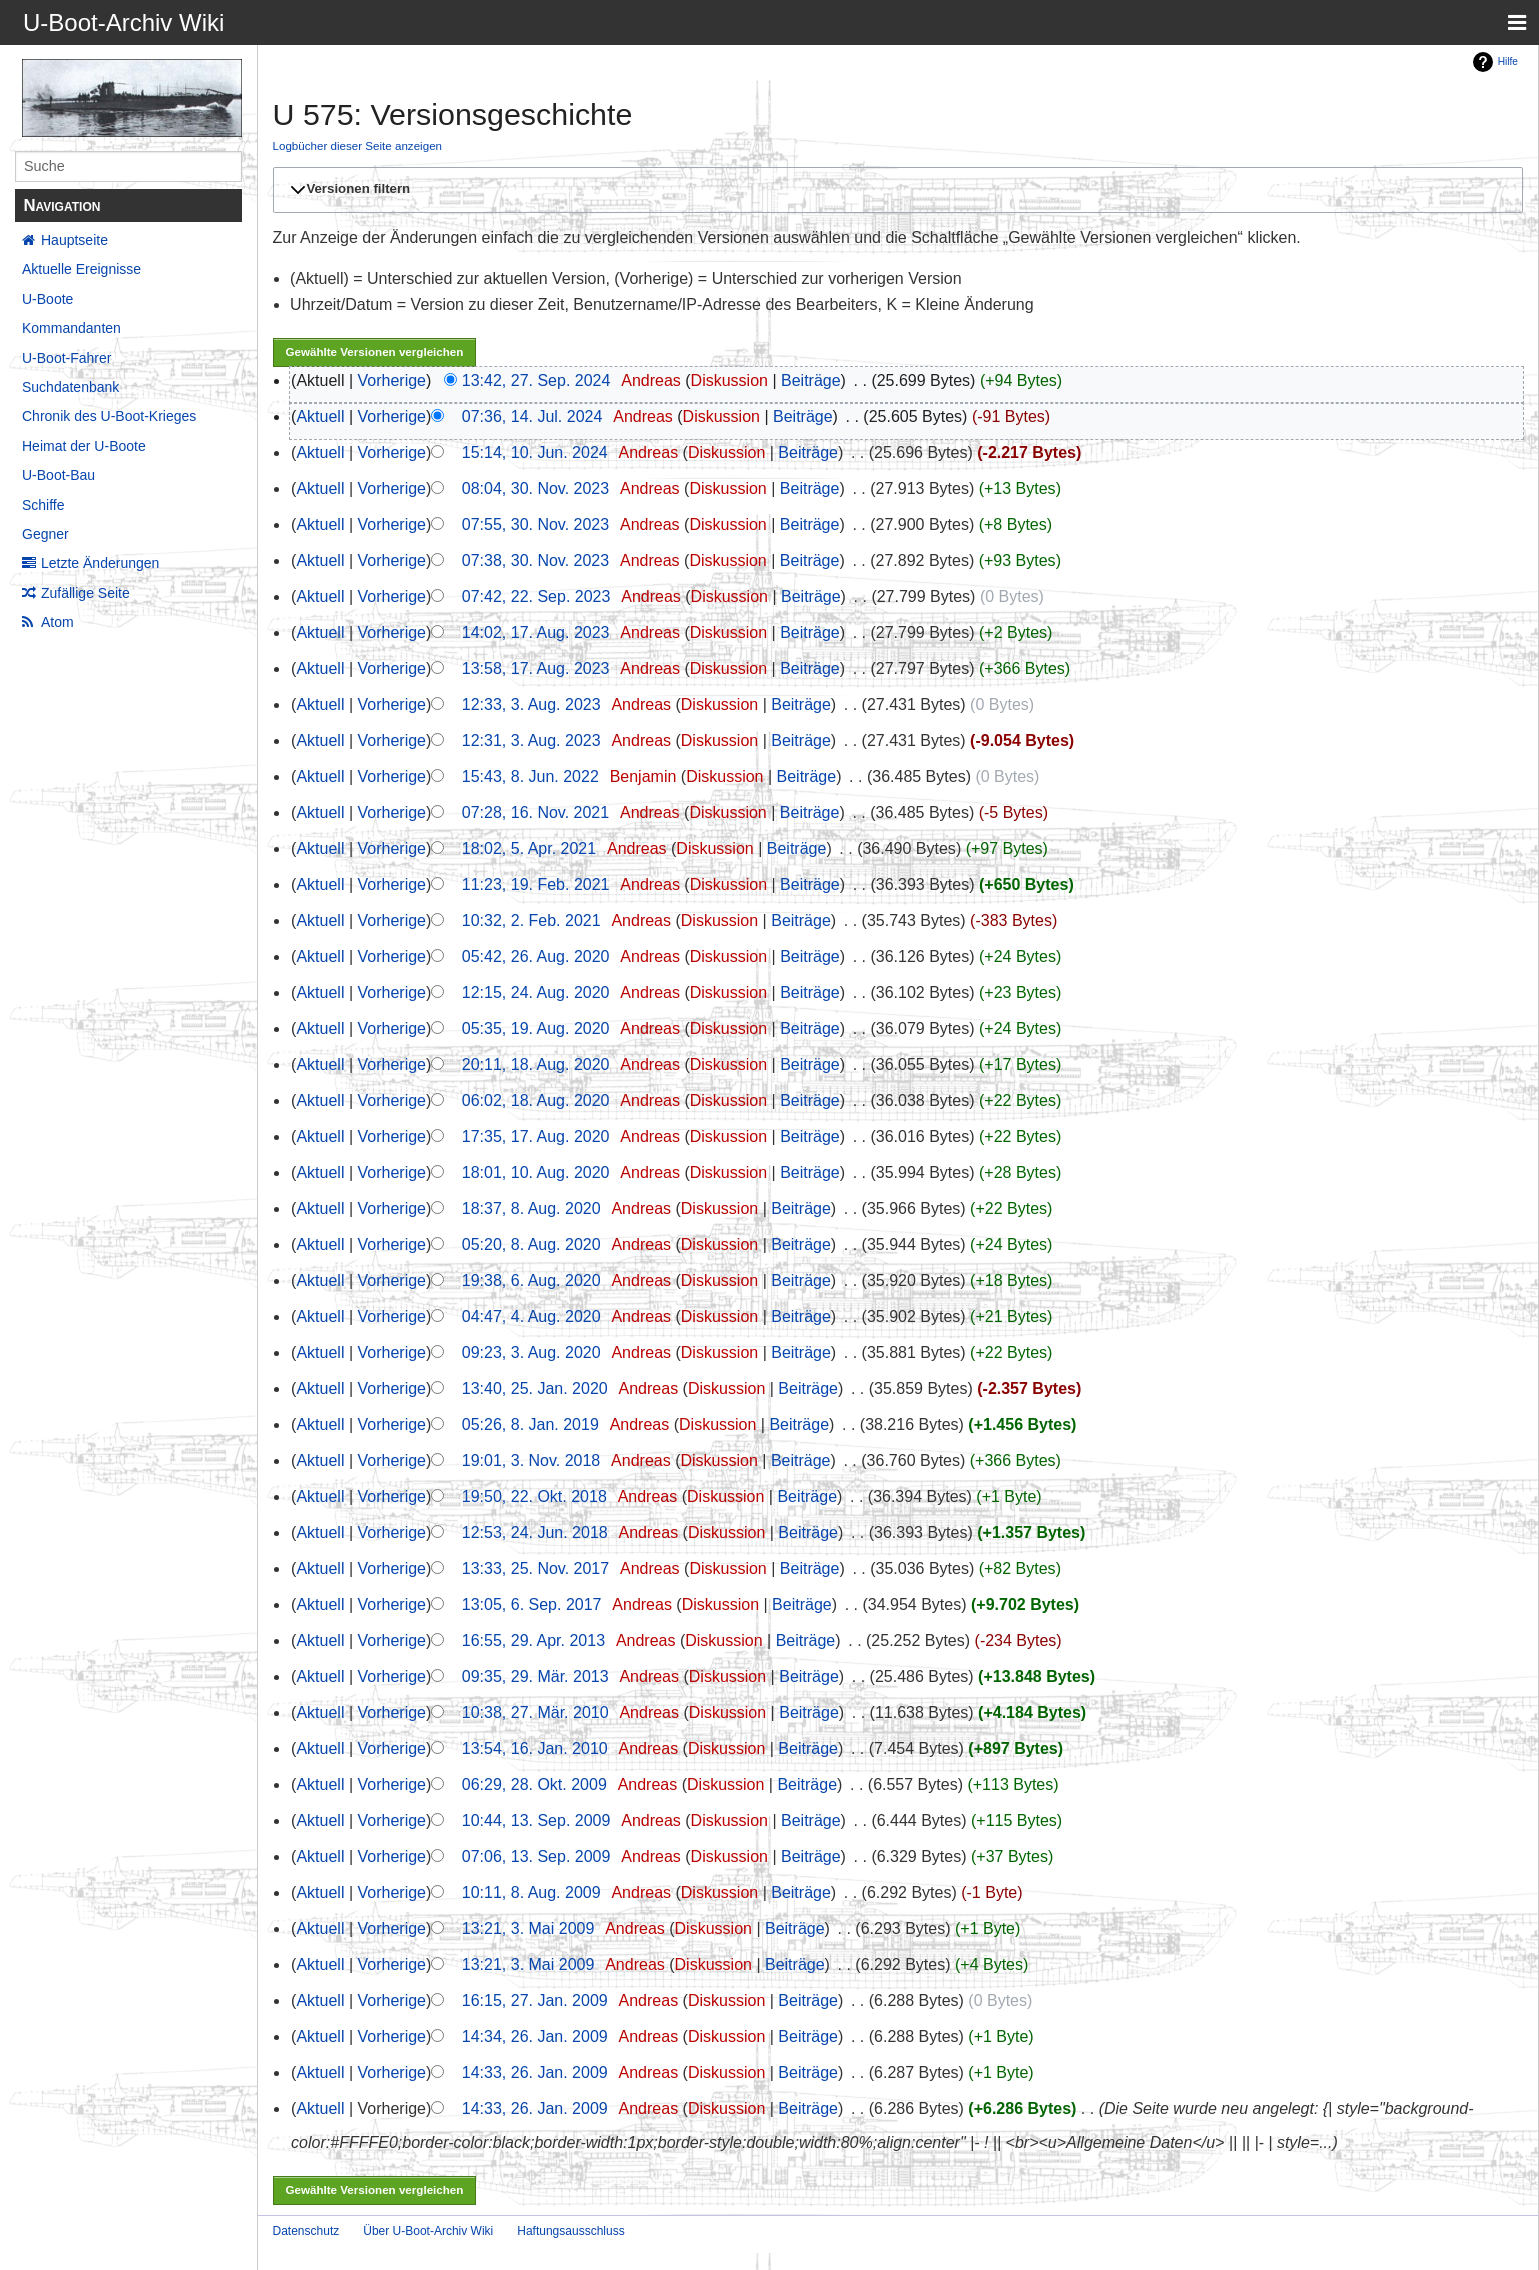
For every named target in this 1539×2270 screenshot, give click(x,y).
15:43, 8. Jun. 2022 (530, 776)
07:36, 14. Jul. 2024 (532, 416)
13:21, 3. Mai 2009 (528, 1928)
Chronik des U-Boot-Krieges (109, 416)
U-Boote (47, 299)
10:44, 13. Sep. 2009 (536, 1820)
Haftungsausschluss (570, 2231)
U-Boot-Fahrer (66, 358)
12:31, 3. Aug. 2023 (531, 740)
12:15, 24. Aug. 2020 (536, 992)
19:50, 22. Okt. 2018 (534, 1496)
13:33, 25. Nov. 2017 (535, 1568)
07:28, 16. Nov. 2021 (535, 812)
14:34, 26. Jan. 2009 (535, 2036)
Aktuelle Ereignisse (81, 269)
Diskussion (729, 380)
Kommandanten (71, 328)
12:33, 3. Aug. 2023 (531, 704)
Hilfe (1508, 61)
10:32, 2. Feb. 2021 (531, 920)
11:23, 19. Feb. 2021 (536, 884)
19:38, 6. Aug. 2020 (531, 1280)
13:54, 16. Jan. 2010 (535, 1748)
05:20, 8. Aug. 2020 (531, 1244)
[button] (895, 190)
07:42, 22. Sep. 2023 (536, 596)
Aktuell (320, 416)
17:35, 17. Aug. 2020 (536, 1136)
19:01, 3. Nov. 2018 (531, 1460)
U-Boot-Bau (58, 475)
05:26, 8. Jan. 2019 (530, 1424)
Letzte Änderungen (100, 563)
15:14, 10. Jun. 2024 (535, 452)
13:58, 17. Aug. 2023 (536, 668)
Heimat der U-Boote (84, 446)
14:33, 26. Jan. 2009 (535, 2072)
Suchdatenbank (70, 387)
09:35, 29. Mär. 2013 (535, 1676)
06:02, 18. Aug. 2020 (536, 1100)
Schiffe (43, 505)
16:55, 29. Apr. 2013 (533, 1640)
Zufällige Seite (85, 593)
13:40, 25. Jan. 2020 (535, 1388)
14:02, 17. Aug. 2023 (536, 632)
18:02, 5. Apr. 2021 (529, 848)
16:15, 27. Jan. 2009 (535, 2000)
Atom (57, 622)
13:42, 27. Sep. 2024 (536, 380)
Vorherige (392, 380)
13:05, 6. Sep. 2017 (532, 1604)
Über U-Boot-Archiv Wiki (428, 2231)
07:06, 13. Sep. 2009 (536, 1856)
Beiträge (811, 380)
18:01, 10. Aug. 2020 (536, 1172)
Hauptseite (74, 240)
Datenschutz (306, 2231)
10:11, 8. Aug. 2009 (531, 1892)
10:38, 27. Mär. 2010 (535, 1712)
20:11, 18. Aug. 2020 (536, 1064)
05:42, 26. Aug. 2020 (536, 956)
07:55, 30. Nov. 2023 (535, 524)
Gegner (45, 534)
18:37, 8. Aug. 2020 (531, 1208)
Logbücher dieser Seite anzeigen (358, 145)
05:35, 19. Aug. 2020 (536, 1028)
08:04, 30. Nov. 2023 (535, 488)
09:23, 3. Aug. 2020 (531, 1352)
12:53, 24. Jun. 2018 (535, 1532)
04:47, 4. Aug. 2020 (531, 1316)
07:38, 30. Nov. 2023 (535, 560)
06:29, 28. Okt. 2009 (534, 1784)
